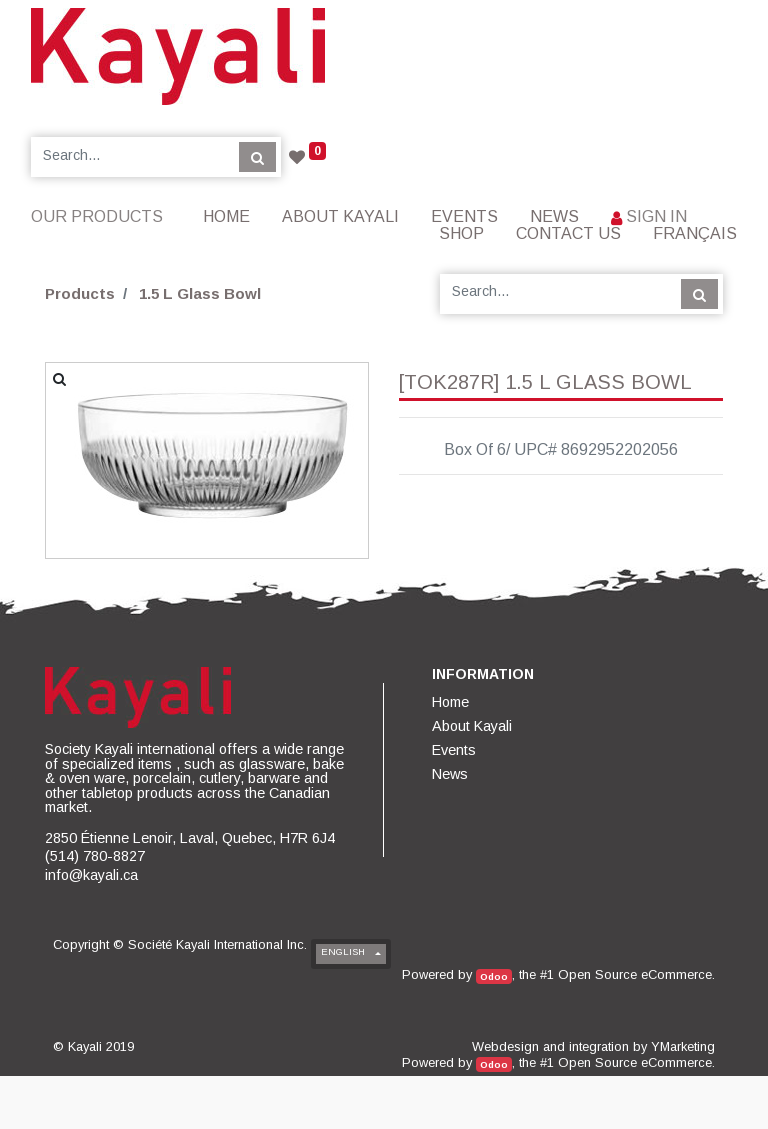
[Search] (257, 157)
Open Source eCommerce (635, 974)
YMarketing (683, 1046)
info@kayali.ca (91, 875)
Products (80, 293)
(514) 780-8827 (95, 856)
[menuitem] (226, 216)
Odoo (494, 976)
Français (695, 233)
